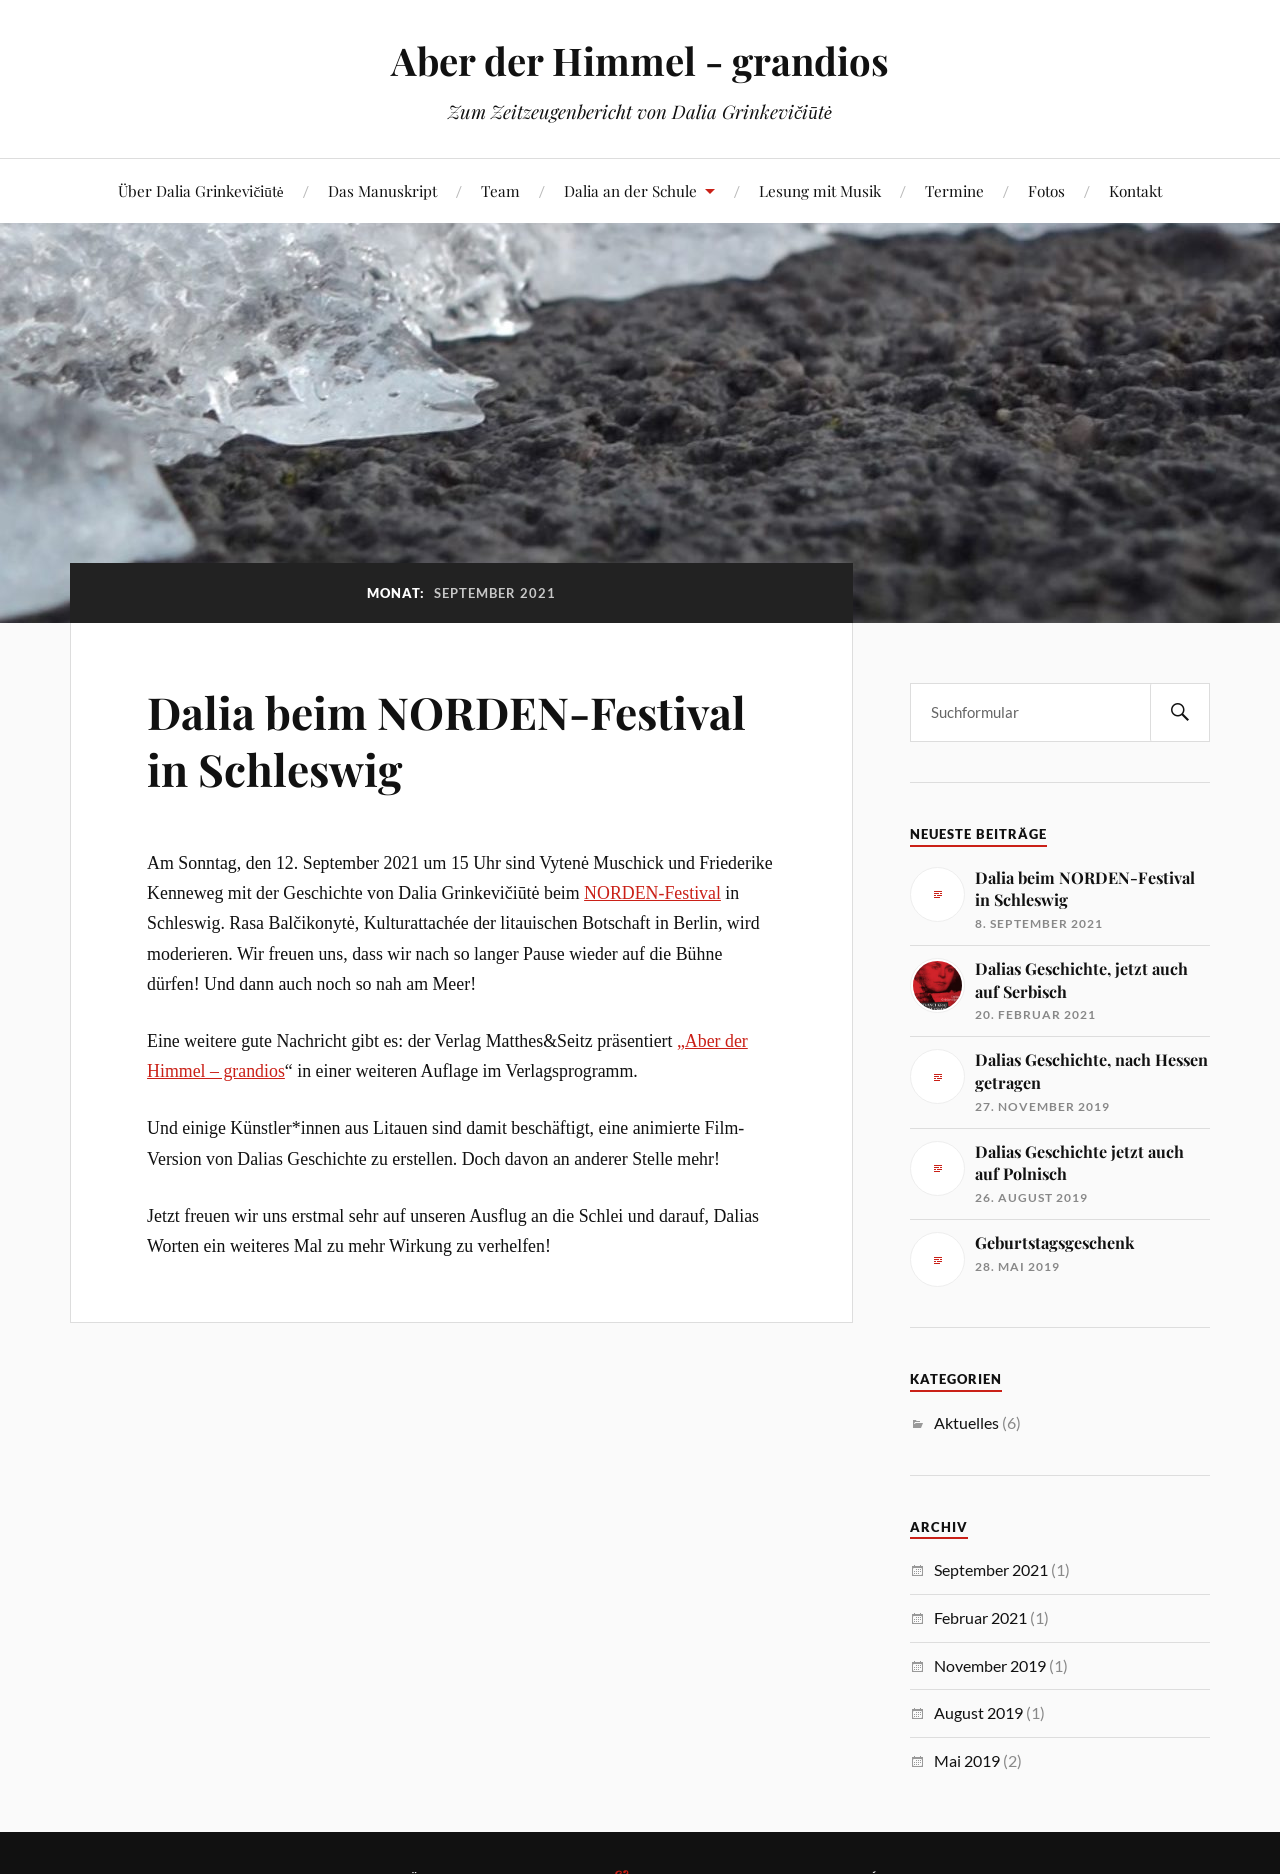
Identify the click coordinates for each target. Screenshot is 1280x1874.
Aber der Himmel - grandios (640, 60)
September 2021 (991, 1569)
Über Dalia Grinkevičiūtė (200, 190)
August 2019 (978, 1712)
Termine (954, 190)
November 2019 (990, 1665)
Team (500, 190)
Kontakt (1135, 190)
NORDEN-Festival (652, 893)
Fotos (1046, 190)
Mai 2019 (967, 1760)
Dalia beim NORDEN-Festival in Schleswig (446, 740)
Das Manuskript (382, 190)
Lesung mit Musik (820, 190)
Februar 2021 (980, 1617)
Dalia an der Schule (630, 190)
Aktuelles (966, 1422)
